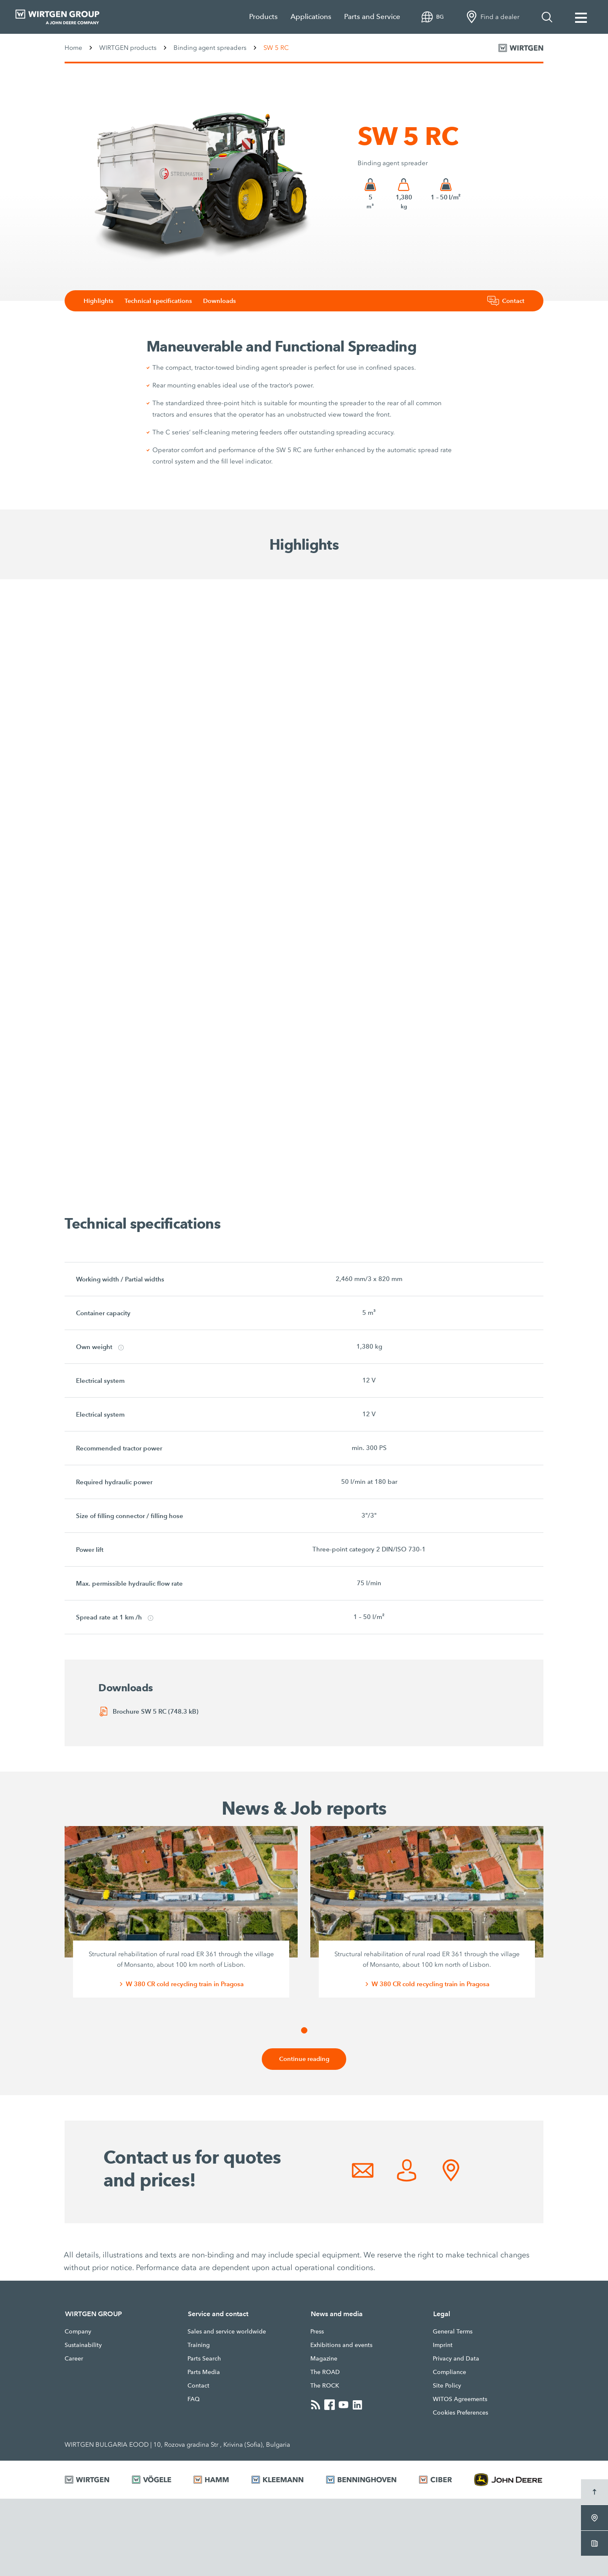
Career (74, 2359)
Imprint (443, 2345)
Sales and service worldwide (226, 2332)
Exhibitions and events (341, 2345)
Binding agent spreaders (210, 48)
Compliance (449, 2372)
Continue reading (304, 2059)
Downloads (227, 301)
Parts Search (204, 2359)
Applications (310, 16)
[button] (304, 2030)
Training (198, 2345)
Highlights (104, 301)
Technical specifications (164, 301)
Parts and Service (372, 16)
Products (263, 16)
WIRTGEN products (128, 48)
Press (317, 2332)
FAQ (193, 2399)
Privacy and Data (456, 2359)
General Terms (452, 2332)
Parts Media (203, 2372)
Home (73, 48)
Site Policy (447, 2386)
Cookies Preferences (460, 2413)
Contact (198, 2386)
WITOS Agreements (460, 2399)
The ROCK (324, 2386)
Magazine (323, 2359)
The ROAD (325, 2372)
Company (78, 2332)
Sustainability (83, 2345)
